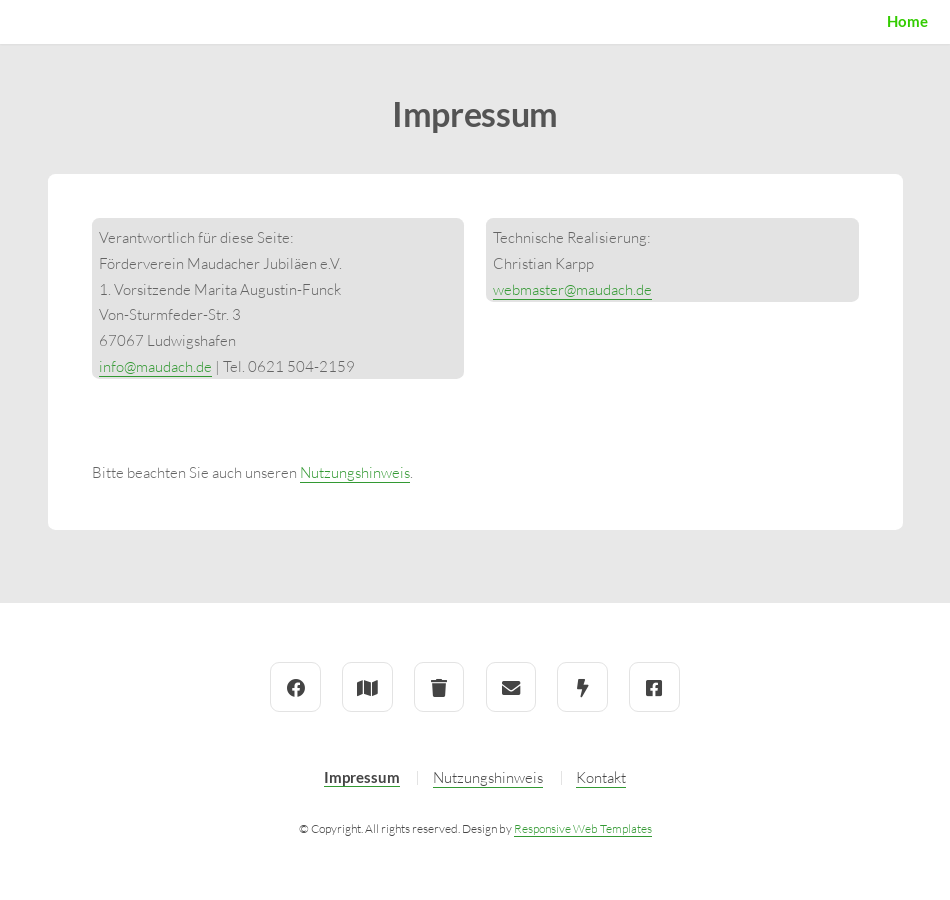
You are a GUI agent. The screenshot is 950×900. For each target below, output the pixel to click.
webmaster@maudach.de (572, 289)
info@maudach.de (155, 366)
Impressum (362, 777)
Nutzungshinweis (355, 472)
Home (907, 21)
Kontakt (601, 777)
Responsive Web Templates (583, 828)
